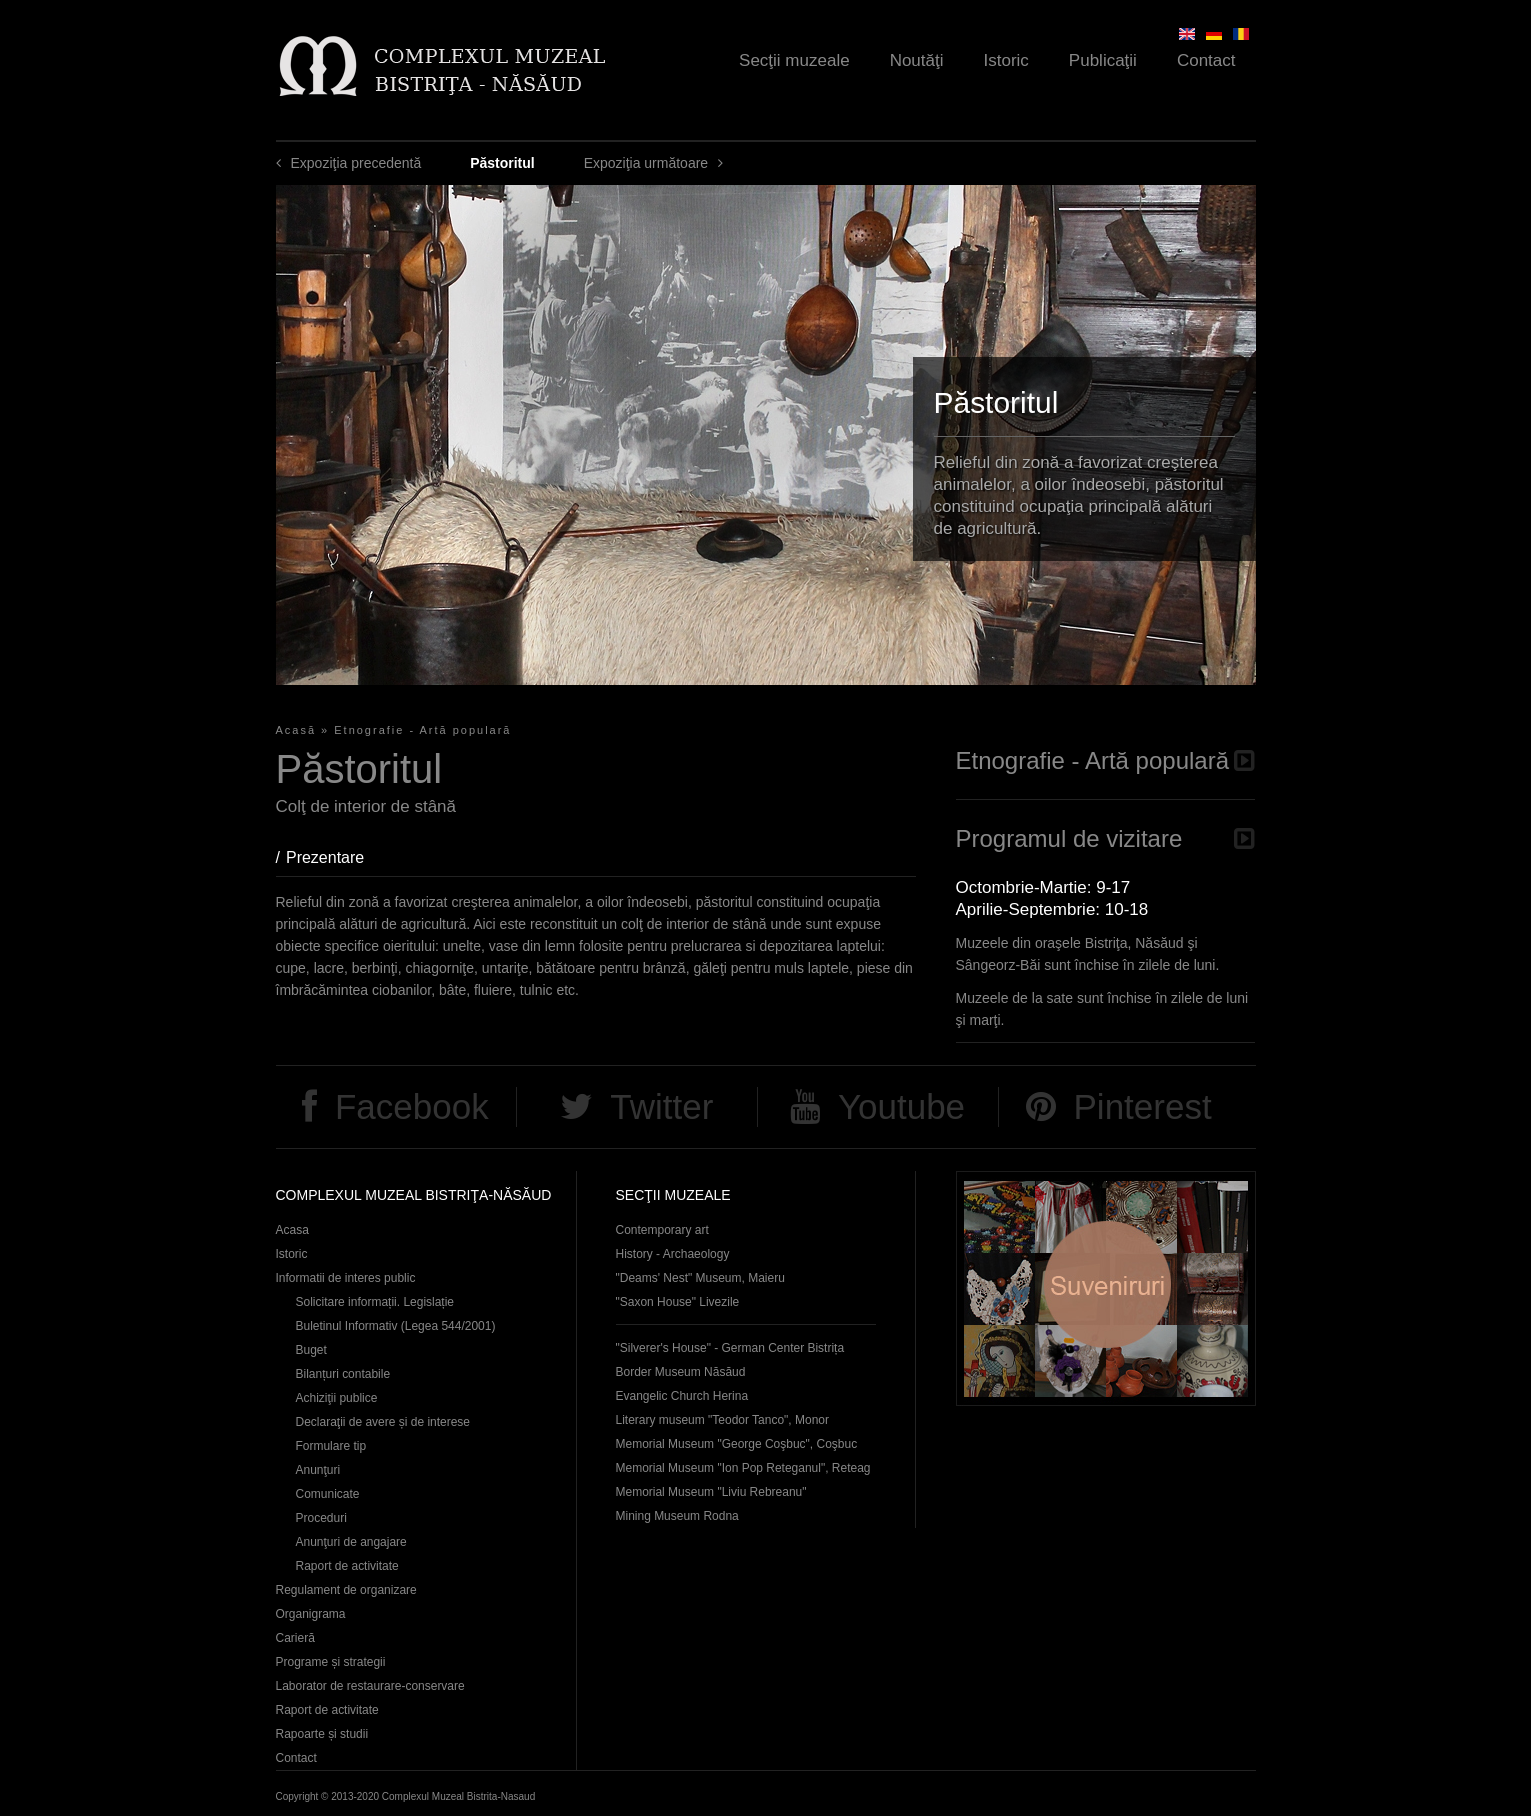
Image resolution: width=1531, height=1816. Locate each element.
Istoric (1006, 60)
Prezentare (335, 857)
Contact (1206, 60)
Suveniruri (1106, 1288)
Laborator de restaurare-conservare (370, 1686)
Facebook (412, 1106)
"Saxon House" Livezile (678, 1302)
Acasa (292, 1230)
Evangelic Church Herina (682, 1396)
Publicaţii (1103, 60)
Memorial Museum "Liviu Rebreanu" (711, 1492)
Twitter (661, 1106)
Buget (311, 1350)
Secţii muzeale (794, 60)
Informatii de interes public (346, 1278)
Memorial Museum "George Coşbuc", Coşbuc (737, 1444)
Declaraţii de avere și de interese (383, 1422)
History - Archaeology (673, 1254)
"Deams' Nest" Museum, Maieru (700, 1278)
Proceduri (321, 1518)
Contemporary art (662, 1230)
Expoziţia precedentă (356, 163)
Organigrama (311, 1614)
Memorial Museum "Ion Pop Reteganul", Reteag (743, 1468)
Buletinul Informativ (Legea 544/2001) (396, 1326)
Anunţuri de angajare (351, 1542)
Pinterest (1143, 1106)
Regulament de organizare (346, 1590)
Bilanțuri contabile (343, 1374)
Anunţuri (318, 1470)
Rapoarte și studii (322, 1734)
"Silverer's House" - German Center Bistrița (730, 1348)
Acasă (296, 730)
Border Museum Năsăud (681, 1372)
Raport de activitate (347, 1566)
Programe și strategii (331, 1662)
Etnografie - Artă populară (422, 730)
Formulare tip (331, 1446)
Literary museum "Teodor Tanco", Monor (722, 1420)
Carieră (295, 1638)
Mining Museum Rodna (677, 1516)
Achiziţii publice (337, 1398)
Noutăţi (917, 60)
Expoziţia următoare (646, 163)
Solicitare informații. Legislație (375, 1302)
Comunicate (328, 1494)
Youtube (901, 1106)
